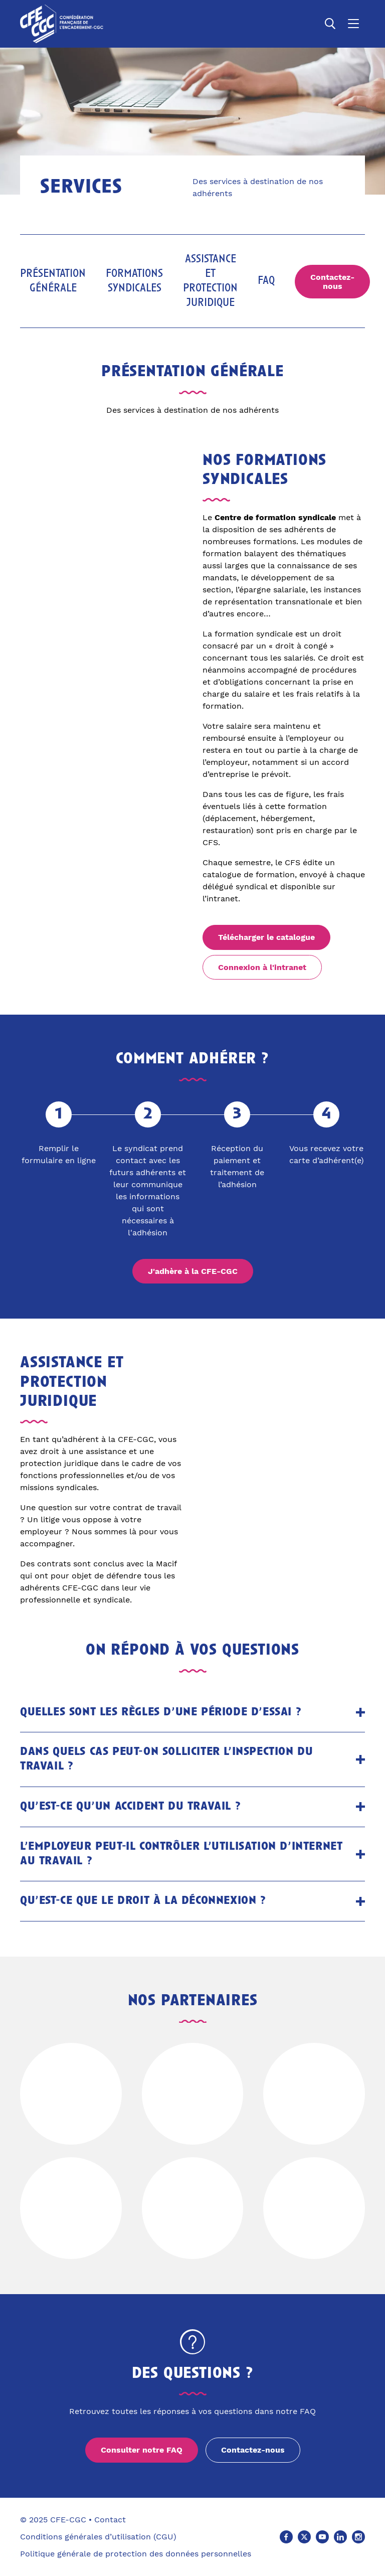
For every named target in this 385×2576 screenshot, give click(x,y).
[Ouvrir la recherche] (330, 23)
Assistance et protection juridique (210, 280)
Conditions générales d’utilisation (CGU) (98, 2536)
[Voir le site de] (71, 2094)
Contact (110, 2519)
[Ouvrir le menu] (353, 23)
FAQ (266, 281)
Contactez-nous (332, 281)
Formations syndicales (134, 281)
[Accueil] (61, 24)
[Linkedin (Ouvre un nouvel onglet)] (340, 2536)
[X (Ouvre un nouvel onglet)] (304, 2536)
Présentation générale (53, 281)
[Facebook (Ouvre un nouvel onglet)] (286, 2536)
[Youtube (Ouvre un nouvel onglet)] (322, 2536)
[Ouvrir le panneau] (360, 1712)
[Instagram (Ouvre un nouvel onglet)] (358, 2536)
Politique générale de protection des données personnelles (135, 2553)
